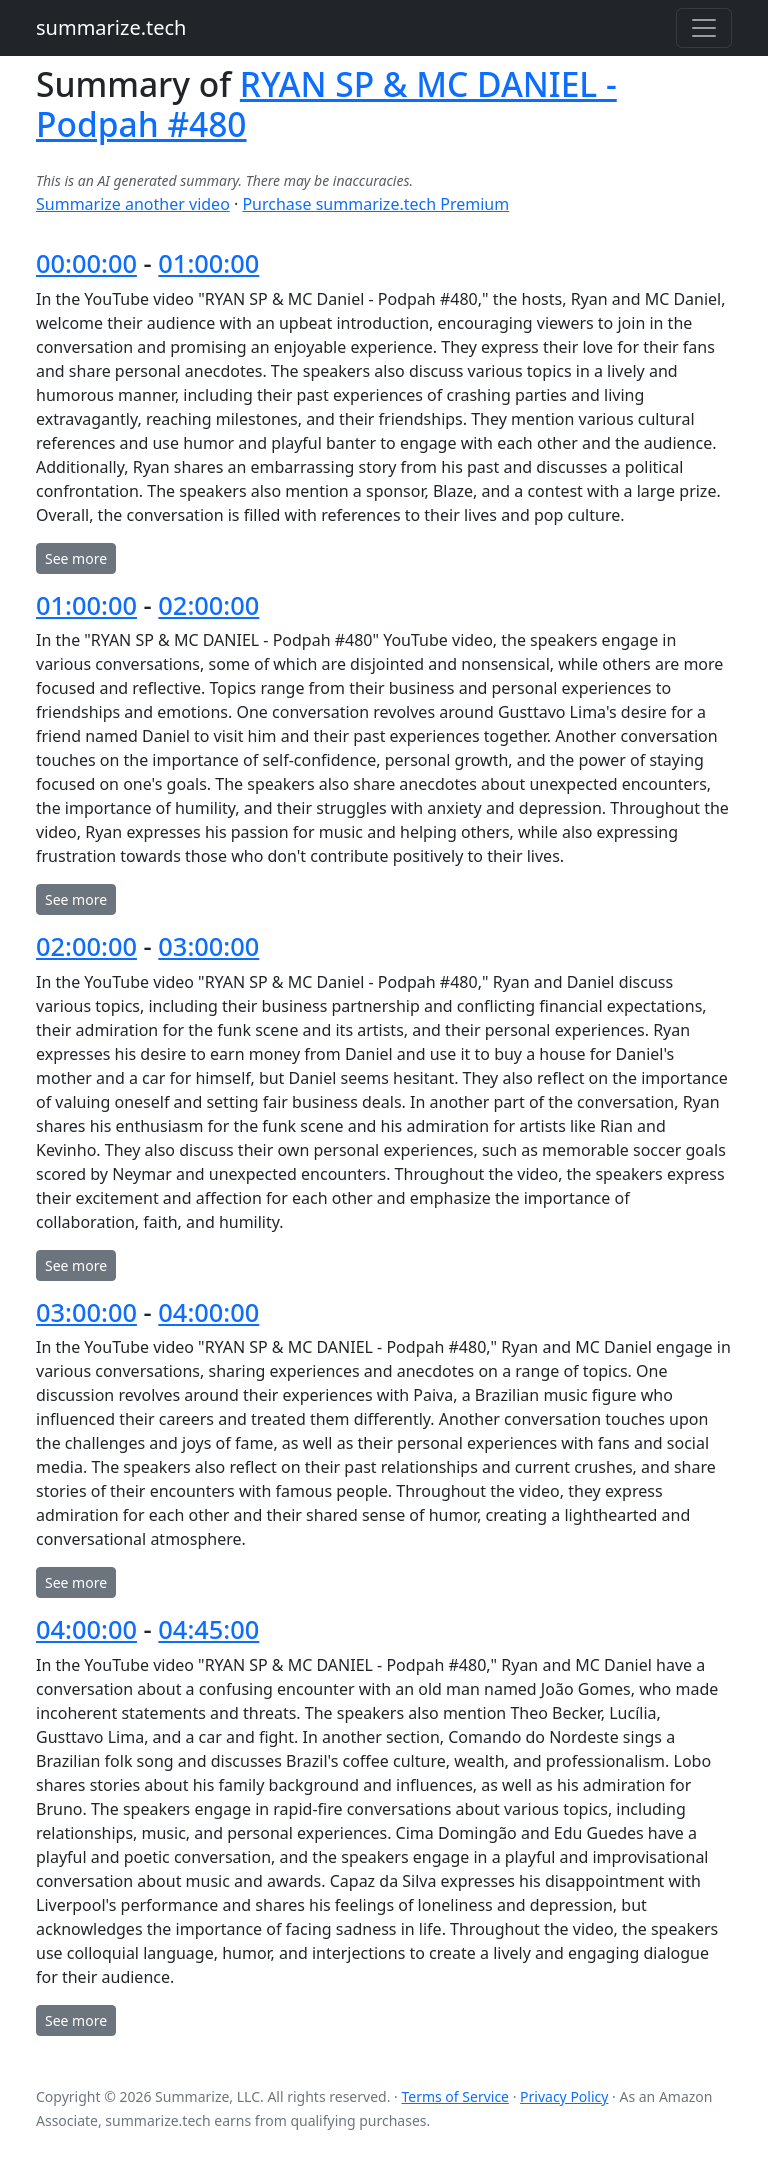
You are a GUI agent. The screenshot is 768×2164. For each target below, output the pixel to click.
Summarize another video (133, 204)
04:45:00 (208, 1629)
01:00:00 (208, 263)
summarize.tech (111, 27)
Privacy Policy (564, 2096)
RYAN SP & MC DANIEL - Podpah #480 (326, 104)
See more (76, 558)
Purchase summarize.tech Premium (375, 204)
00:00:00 (86, 263)
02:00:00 (208, 605)
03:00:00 (208, 946)
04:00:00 (208, 1312)
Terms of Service (455, 2096)
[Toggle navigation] (704, 28)
